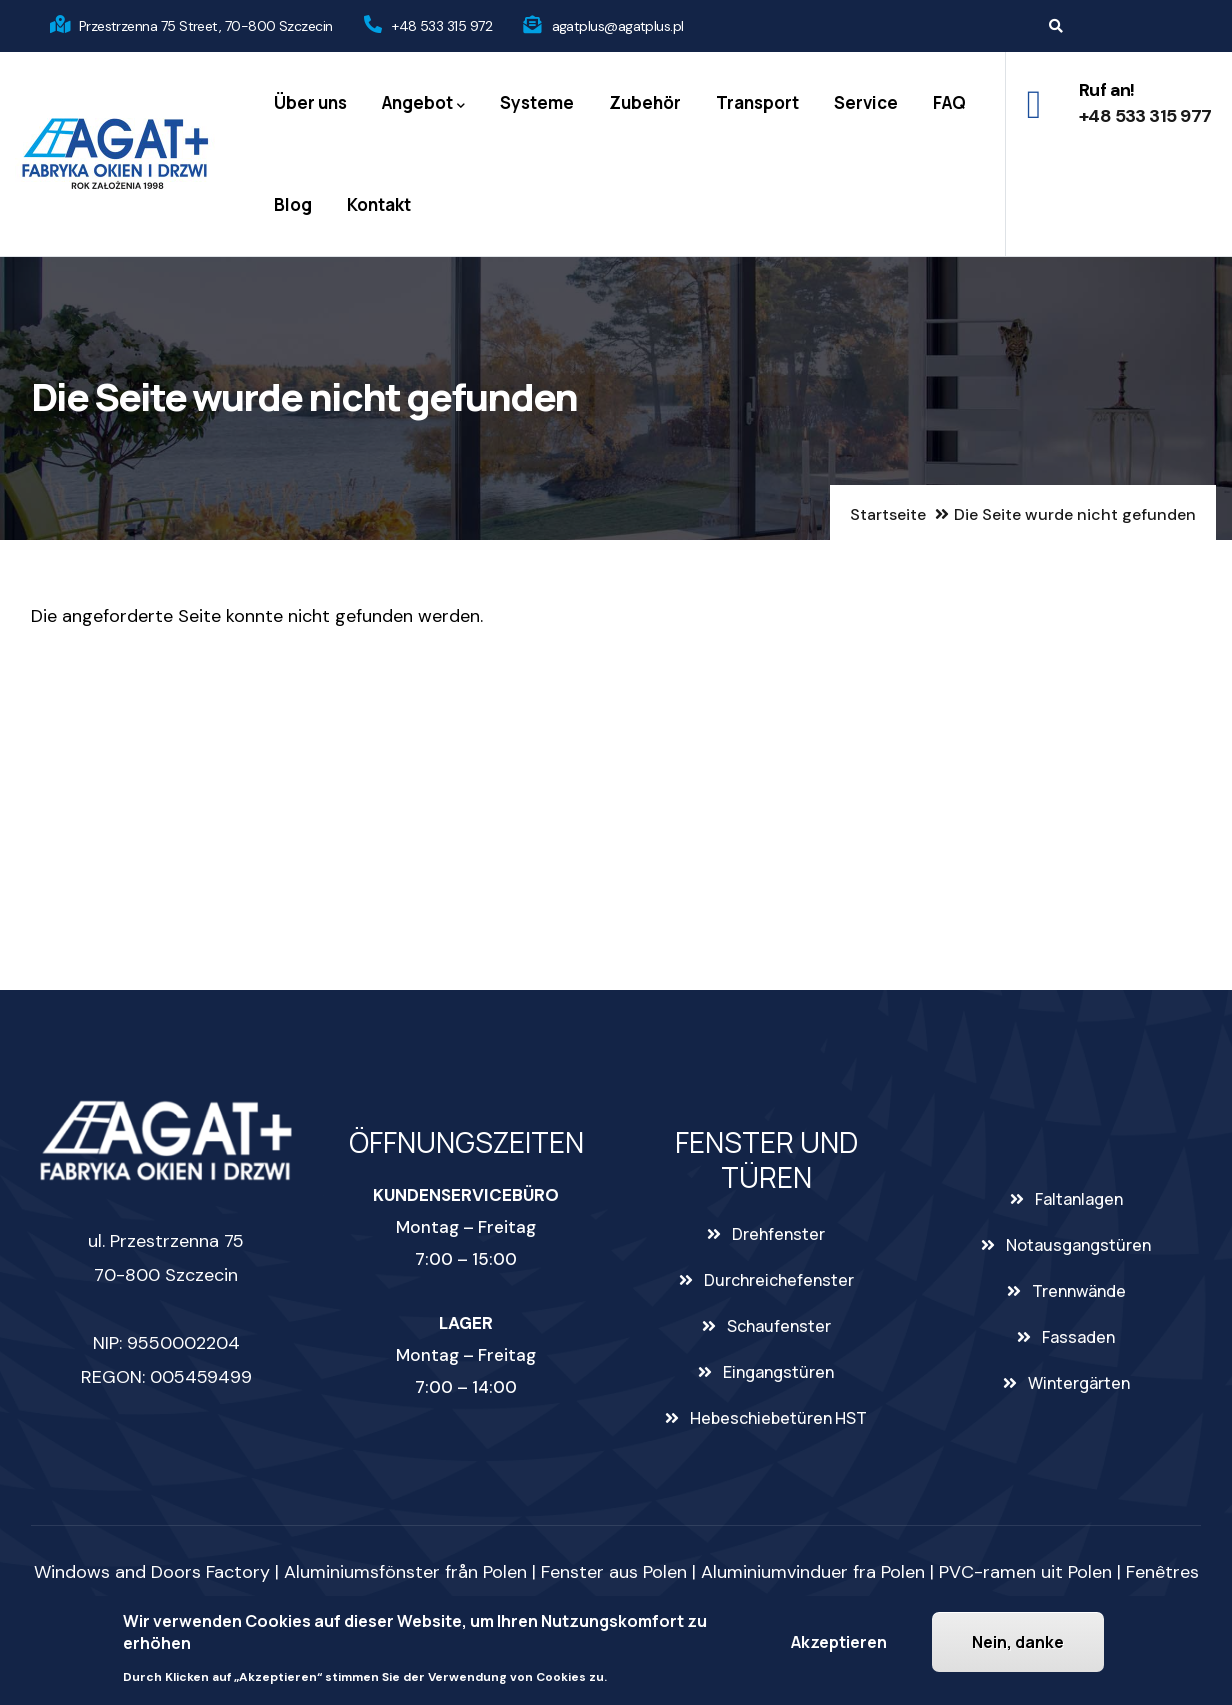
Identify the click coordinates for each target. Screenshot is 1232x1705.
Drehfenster (778, 1234)
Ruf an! (1107, 90)
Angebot (423, 103)
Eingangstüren (778, 1372)
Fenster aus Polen (614, 1572)
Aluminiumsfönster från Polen (405, 1572)
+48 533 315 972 (442, 26)
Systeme (537, 102)
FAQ (949, 102)
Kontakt (379, 204)
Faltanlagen (1079, 1199)
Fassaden (1078, 1337)
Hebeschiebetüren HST (778, 1418)
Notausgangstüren (1078, 1245)
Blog (293, 204)
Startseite (888, 514)
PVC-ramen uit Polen (1025, 1572)
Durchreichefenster (779, 1280)
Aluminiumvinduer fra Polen (813, 1572)
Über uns (310, 102)
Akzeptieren (839, 1642)
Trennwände (1079, 1291)
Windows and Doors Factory (152, 1572)
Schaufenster (779, 1326)
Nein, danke (1018, 1642)
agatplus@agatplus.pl (618, 26)
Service (866, 102)
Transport (757, 102)
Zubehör (645, 102)
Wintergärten (1079, 1383)
